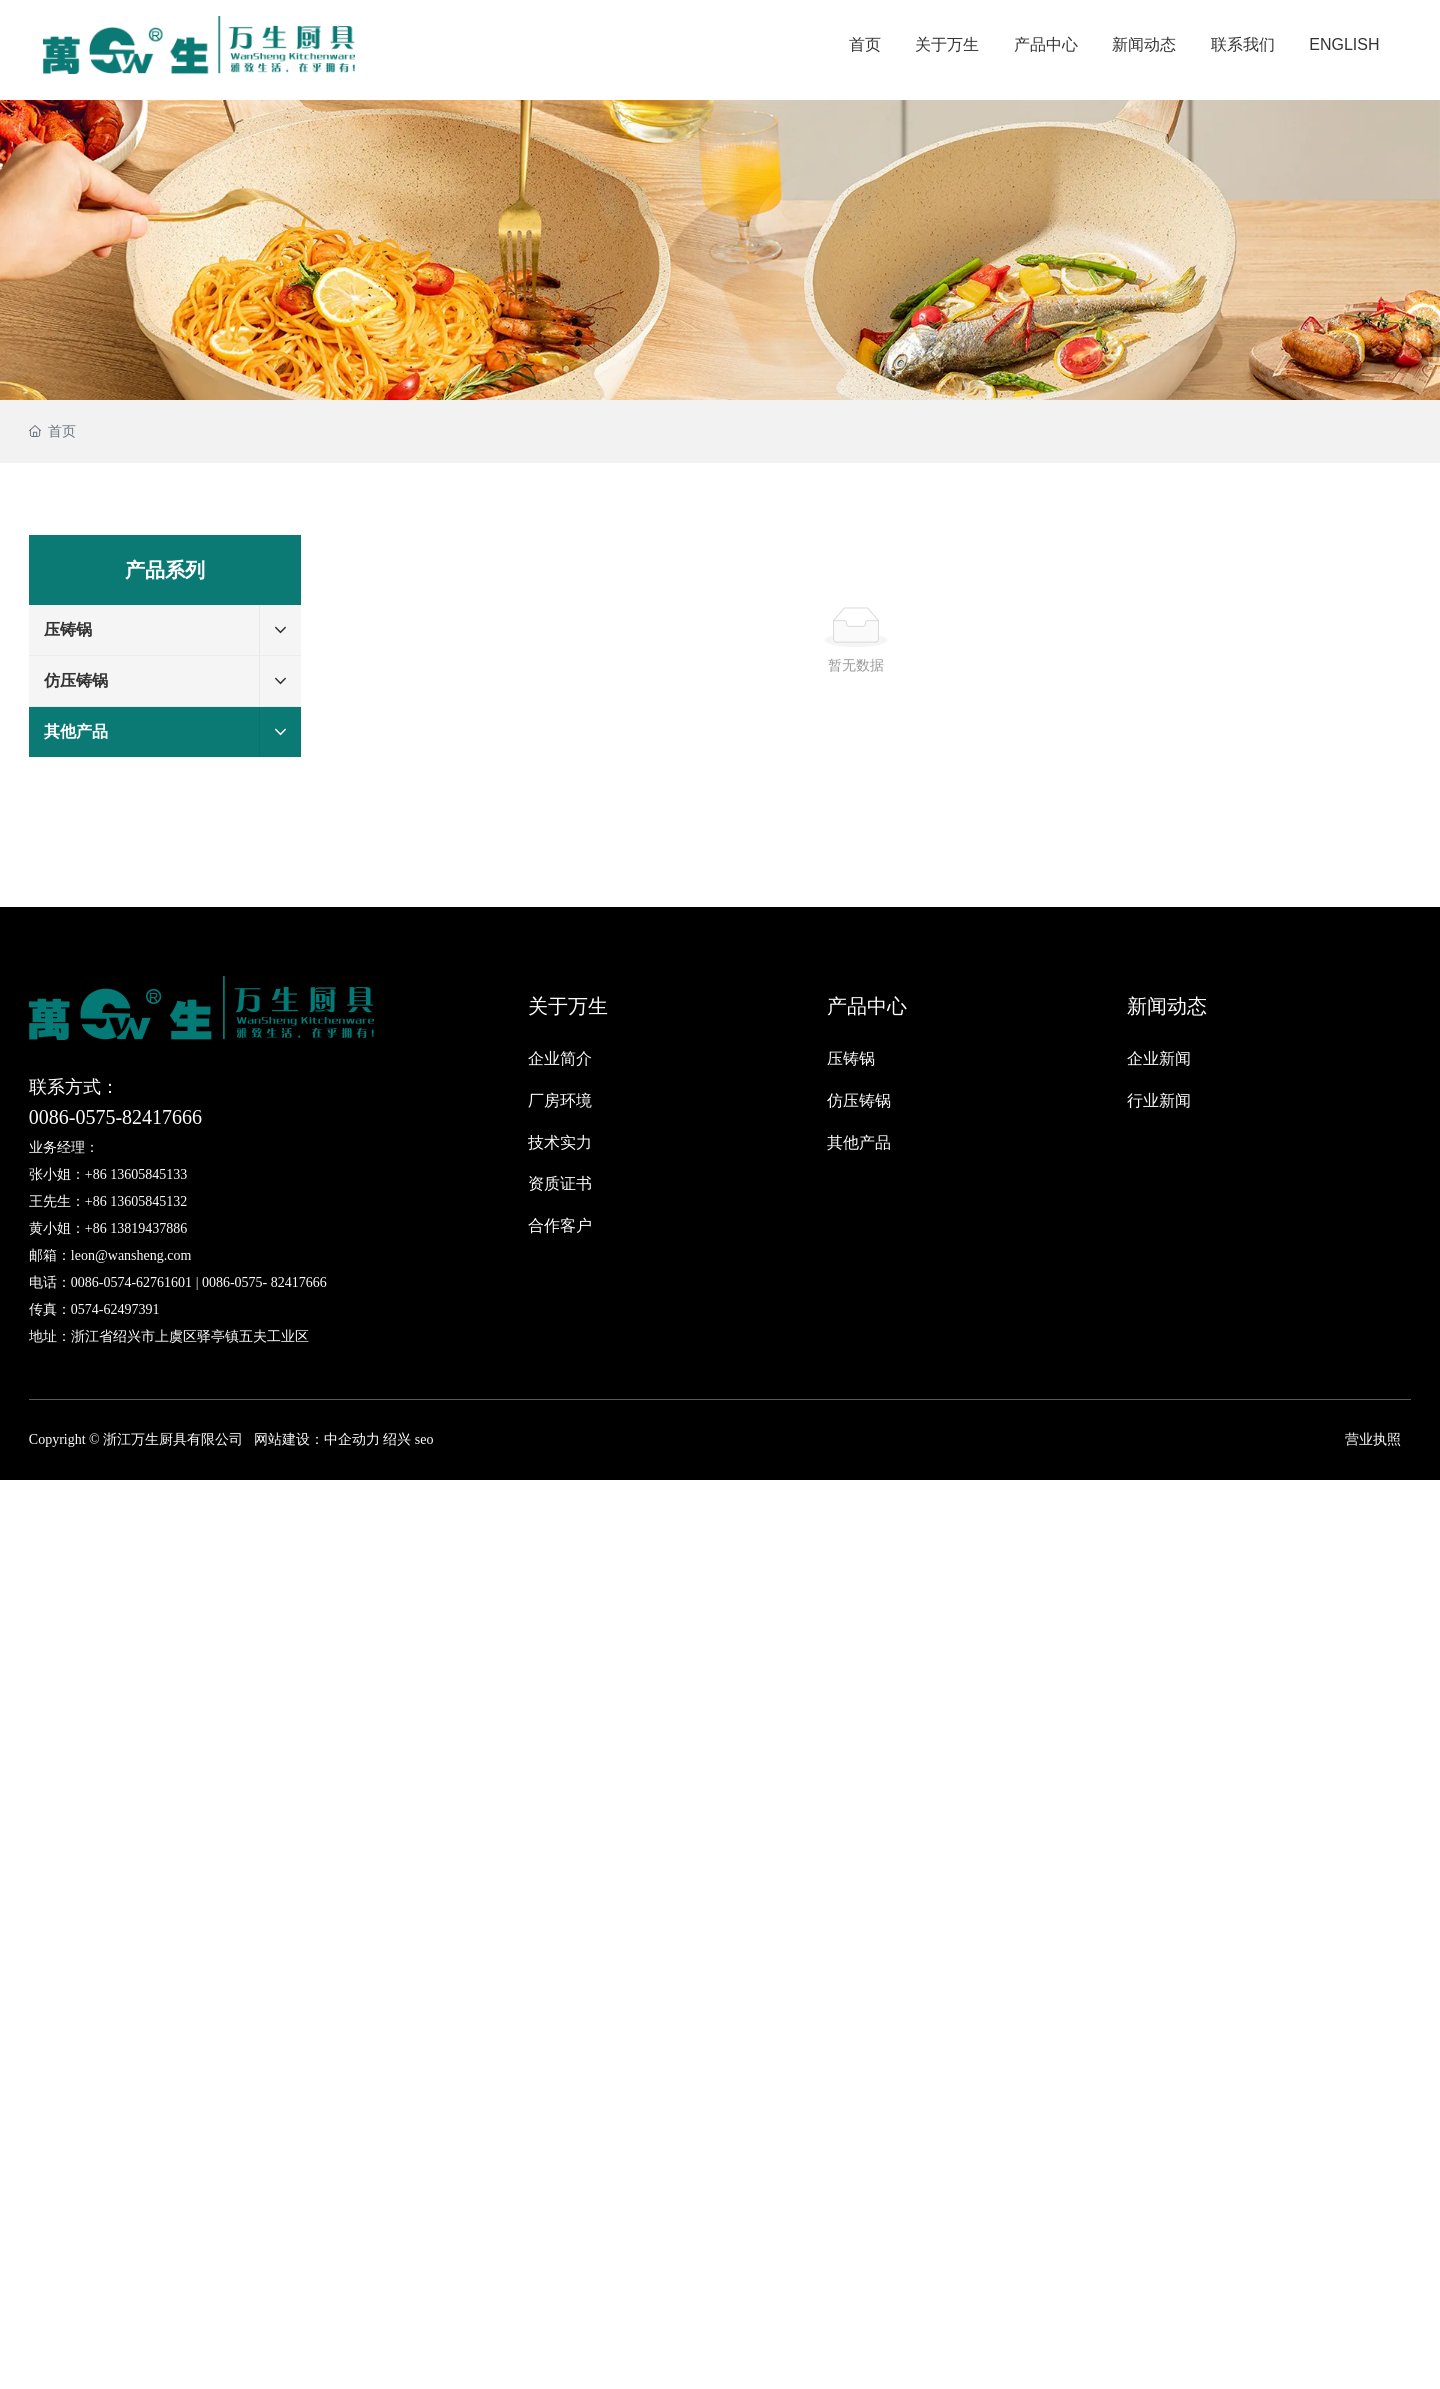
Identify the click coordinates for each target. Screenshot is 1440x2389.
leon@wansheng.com (131, 1255)
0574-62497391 (115, 1309)
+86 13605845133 (136, 1174)
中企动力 (352, 1439)
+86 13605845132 (136, 1201)
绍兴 (397, 1439)
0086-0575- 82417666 (264, 1282)
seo (422, 1439)
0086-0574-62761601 (131, 1282)
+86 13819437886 (136, 1228)
